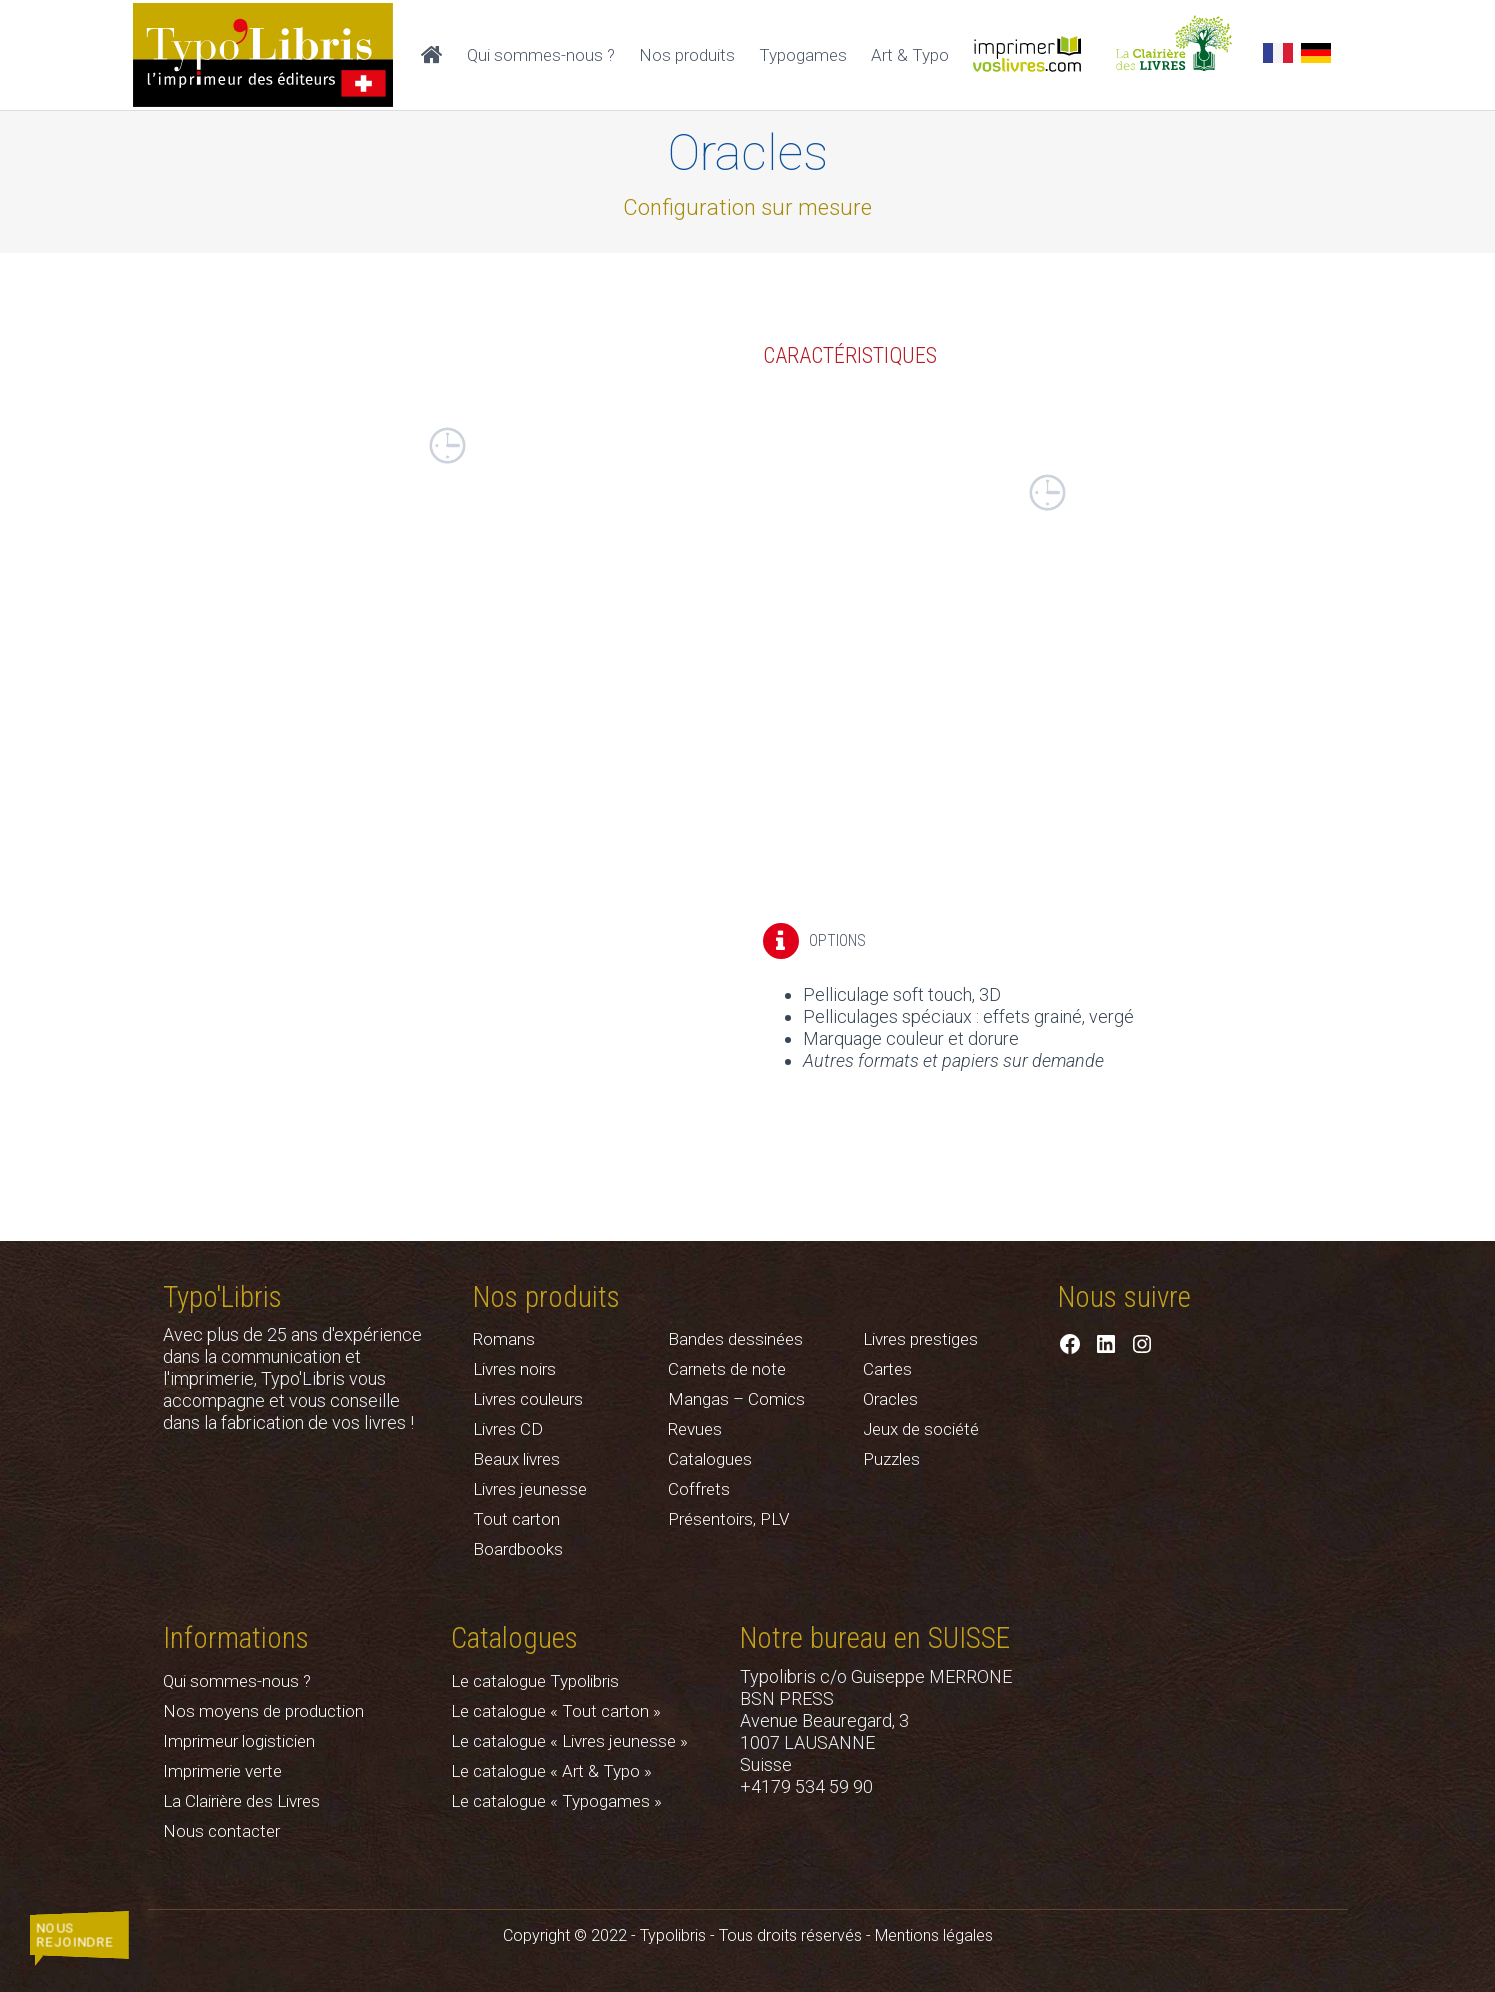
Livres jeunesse (530, 1489)
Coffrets (699, 1489)
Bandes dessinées (735, 1339)
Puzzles (891, 1459)
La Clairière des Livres (1184, 55)
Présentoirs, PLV (728, 1519)
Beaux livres (516, 1459)
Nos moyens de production (263, 1711)
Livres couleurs (528, 1399)
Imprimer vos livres (1035, 55)
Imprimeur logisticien (239, 1741)
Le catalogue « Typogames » (556, 1801)
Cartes (887, 1369)
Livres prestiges (920, 1339)
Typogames (803, 55)
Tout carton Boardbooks (518, 1534)
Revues (695, 1429)
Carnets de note (727, 1369)
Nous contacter (221, 1831)
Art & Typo (910, 55)
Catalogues (710, 1459)
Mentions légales (934, 1935)
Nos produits (687, 55)
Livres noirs (514, 1369)
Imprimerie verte (222, 1771)
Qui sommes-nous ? (541, 55)
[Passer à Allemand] (1316, 55)
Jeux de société (921, 1429)
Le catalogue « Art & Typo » (551, 1771)
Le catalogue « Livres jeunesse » (569, 1741)
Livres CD (508, 1429)
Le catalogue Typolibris (535, 1681)
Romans (504, 1339)
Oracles (890, 1399)
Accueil (432, 55)
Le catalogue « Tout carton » (556, 1711)
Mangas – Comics (736, 1399)
